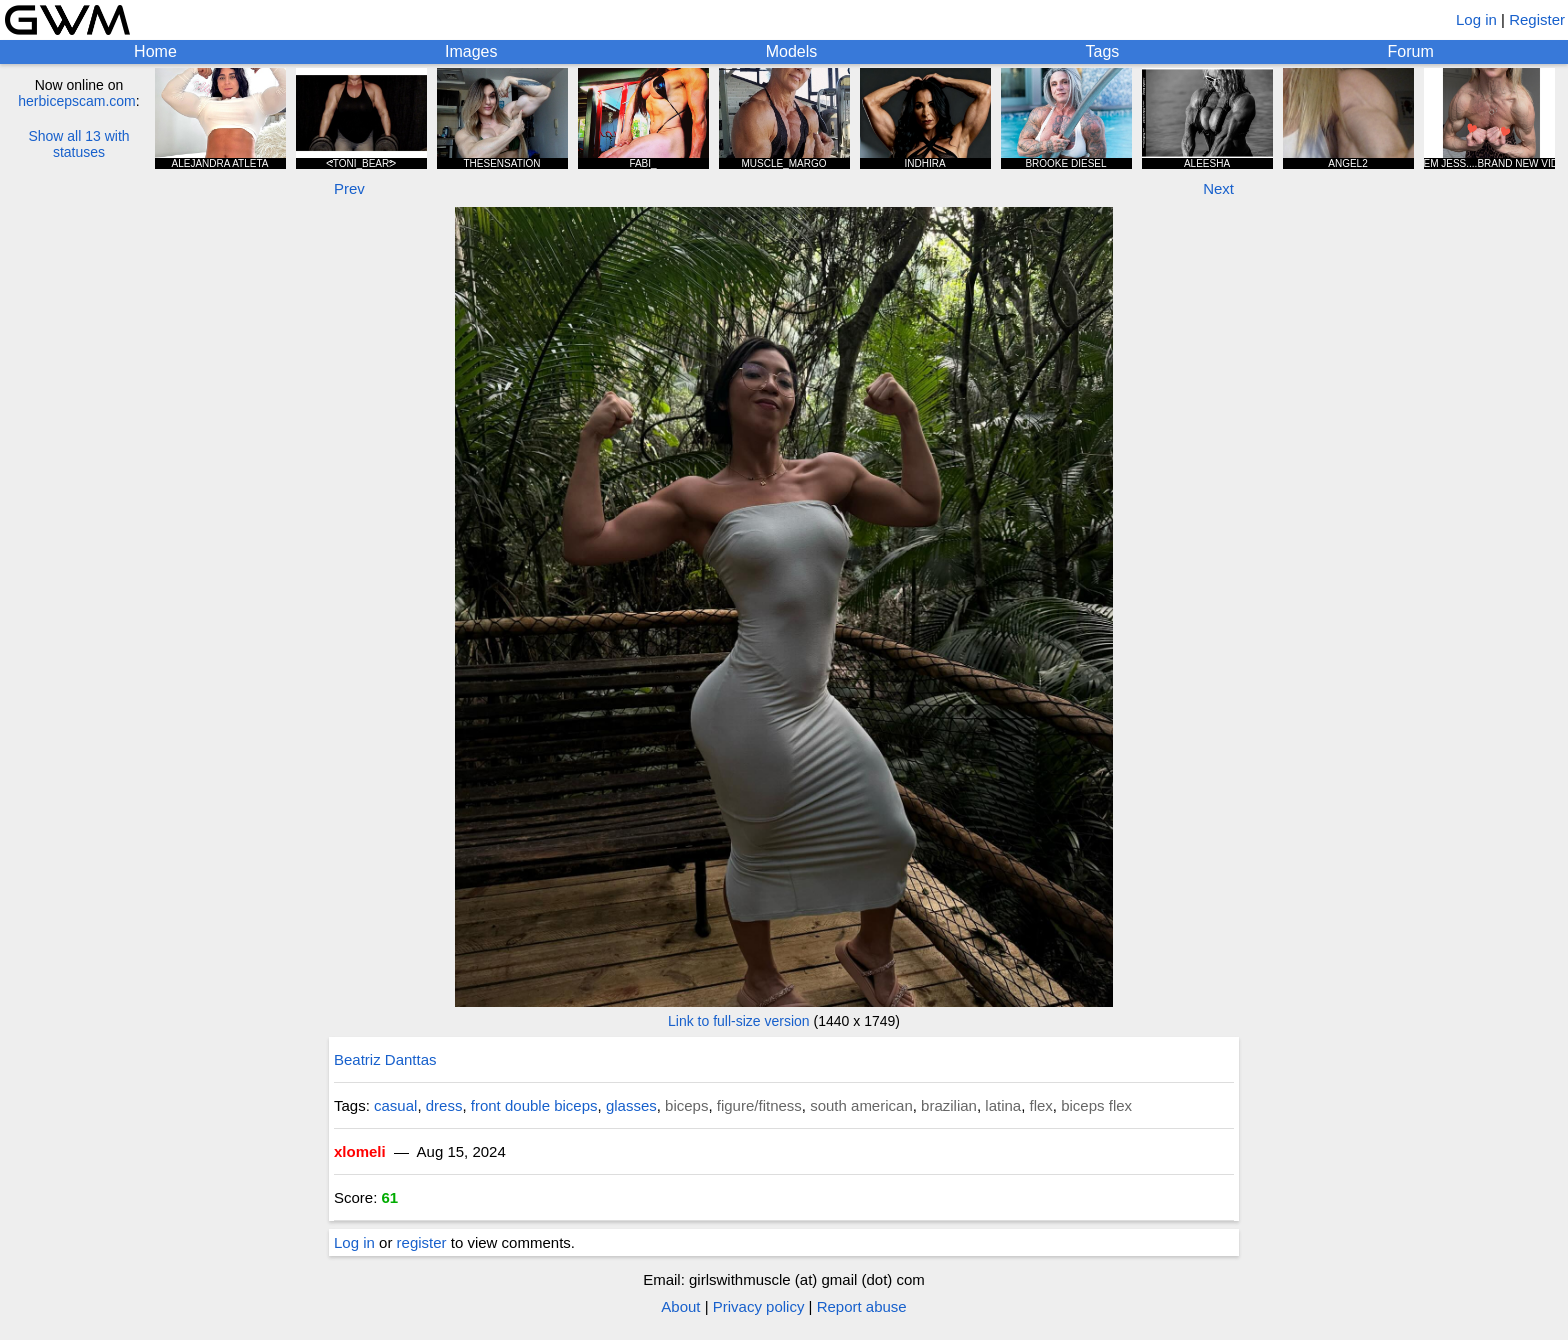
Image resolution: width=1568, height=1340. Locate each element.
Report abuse (862, 1306)
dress (444, 1105)
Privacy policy (759, 1306)
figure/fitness (759, 1105)
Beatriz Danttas (385, 1059)
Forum (1411, 51)
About (680, 1306)
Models (792, 51)
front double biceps (534, 1105)
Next (1218, 188)
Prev (349, 188)
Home (155, 51)
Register (1537, 19)
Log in (1476, 19)
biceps (686, 1105)
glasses (631, 1105)
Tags (1103, 51)
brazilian (949, 1105)
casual (395, 1105)
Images (471, 51)
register (422, 1242)
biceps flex (1096, 1105)
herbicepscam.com (77, 101)
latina (1003, 1105)
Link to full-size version (739, 1021)
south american (861, 1105)
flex (1041, 1105)
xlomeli (360, 1151)
